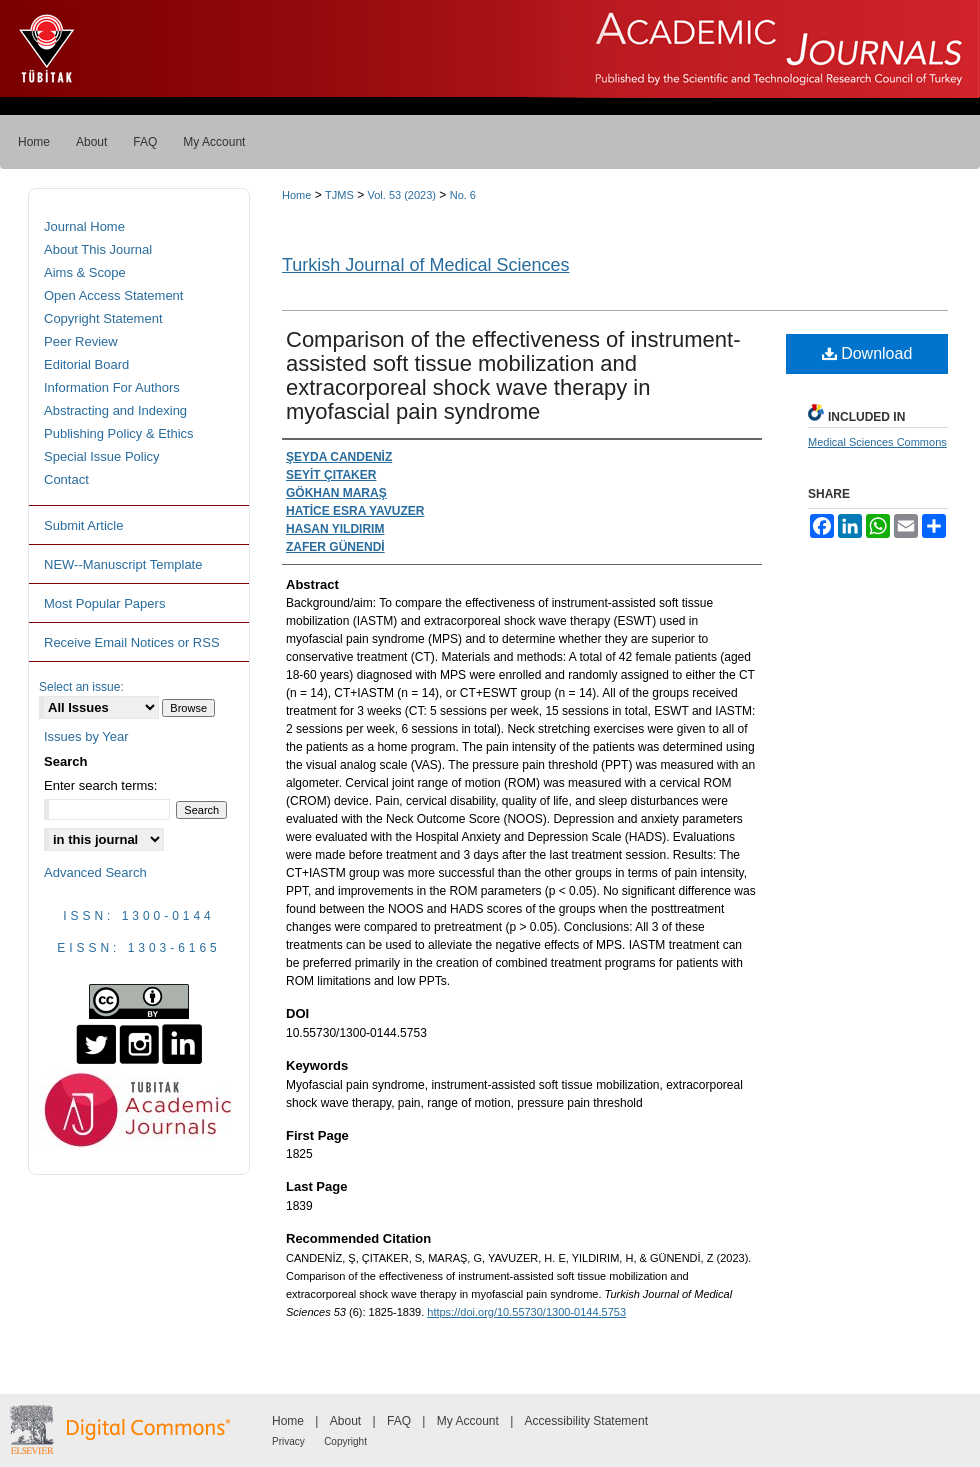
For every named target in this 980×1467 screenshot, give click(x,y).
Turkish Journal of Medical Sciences (425, 265)
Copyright (345, 1441)
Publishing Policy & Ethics (119, 433)
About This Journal (98, 249)
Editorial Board (86, 364)
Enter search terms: (100, 785)
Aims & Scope (85, 272)
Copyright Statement (103, 318)
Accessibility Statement (586, 1421)
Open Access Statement (113, 295)
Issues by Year (86, 736)
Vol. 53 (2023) (401, 195)
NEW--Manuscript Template (123, 564)
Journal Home (84, 226)
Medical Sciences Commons (877, 442)
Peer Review (81, 341)
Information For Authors (112, 387)
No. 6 (463, 195)
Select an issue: (81, 687)
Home (296, 195)
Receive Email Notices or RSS (132, 642)
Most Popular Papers (104, 603)
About (345, 1421)
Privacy (288, 1441)
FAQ (399, 1421)
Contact (66, 479)
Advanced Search (95, 872)
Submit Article (83, 525)
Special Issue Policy (102, 456)
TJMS (339, 195)
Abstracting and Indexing (115, 410)
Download (867, 353)
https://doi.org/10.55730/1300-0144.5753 (526, 1312)
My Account (468, 1421)
